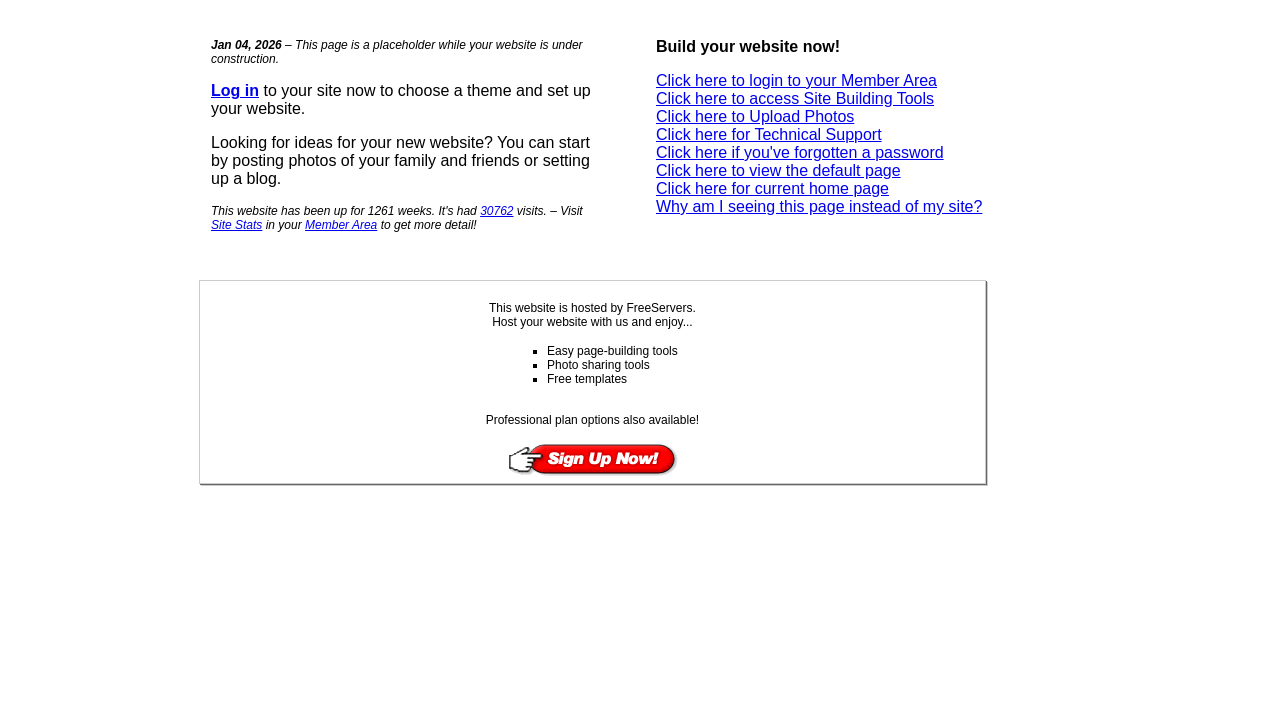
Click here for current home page (772, 188)
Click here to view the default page (778, 170)
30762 (496, 211)
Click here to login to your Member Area (796, 80)
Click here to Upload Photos (755, 116)
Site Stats (236, 225)
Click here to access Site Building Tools (795, 98)
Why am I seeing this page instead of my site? (819, 206)
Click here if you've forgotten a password (800, 152)
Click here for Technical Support (769, 134)
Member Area (341, 225)
